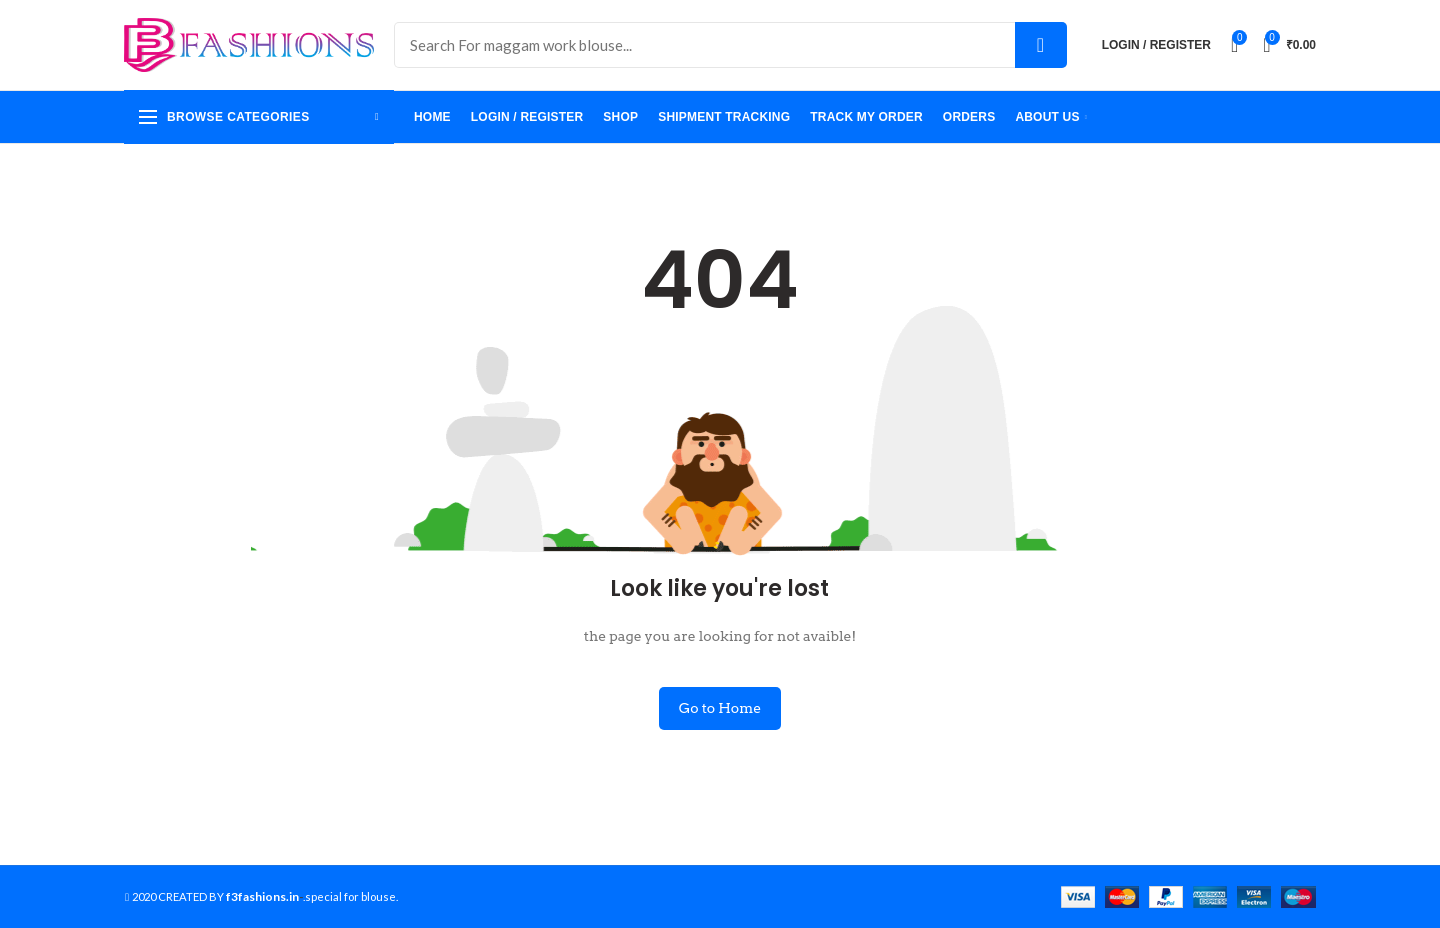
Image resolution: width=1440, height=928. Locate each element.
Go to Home (720, 708)
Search (1041, 45)
